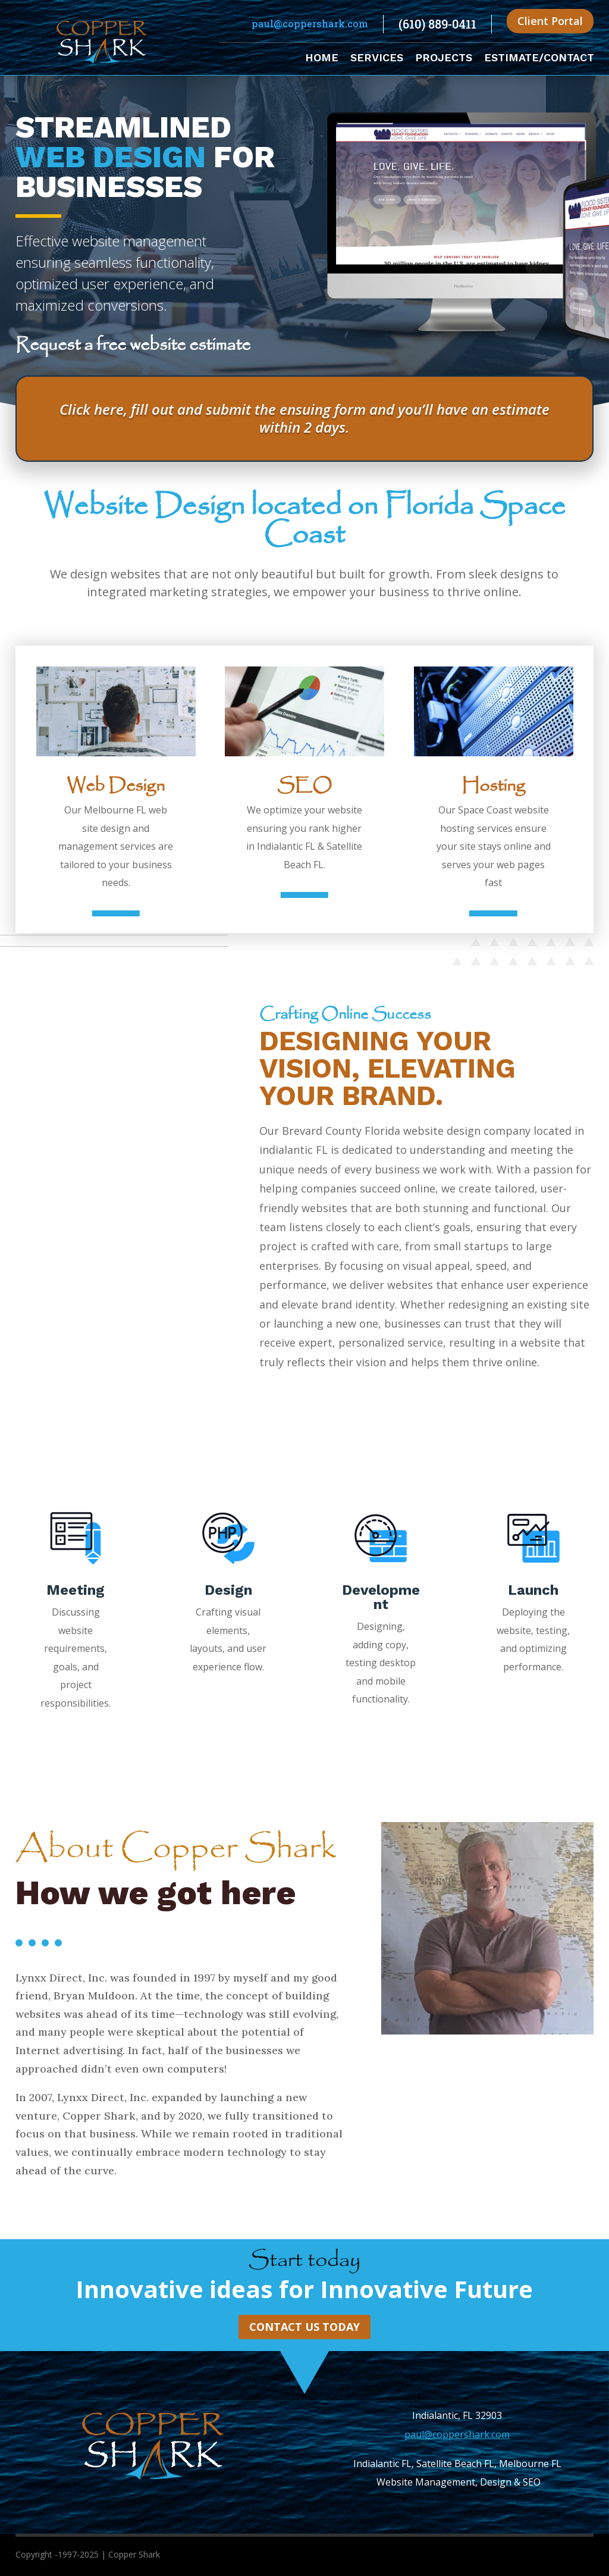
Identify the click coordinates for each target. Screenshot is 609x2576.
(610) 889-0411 (437, 24)
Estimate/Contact (539, 59)
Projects (443, 59)
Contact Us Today (304, 2327)
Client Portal (550, 21)
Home (321, 59)
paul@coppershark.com (310, 23)
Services (376, 59)
